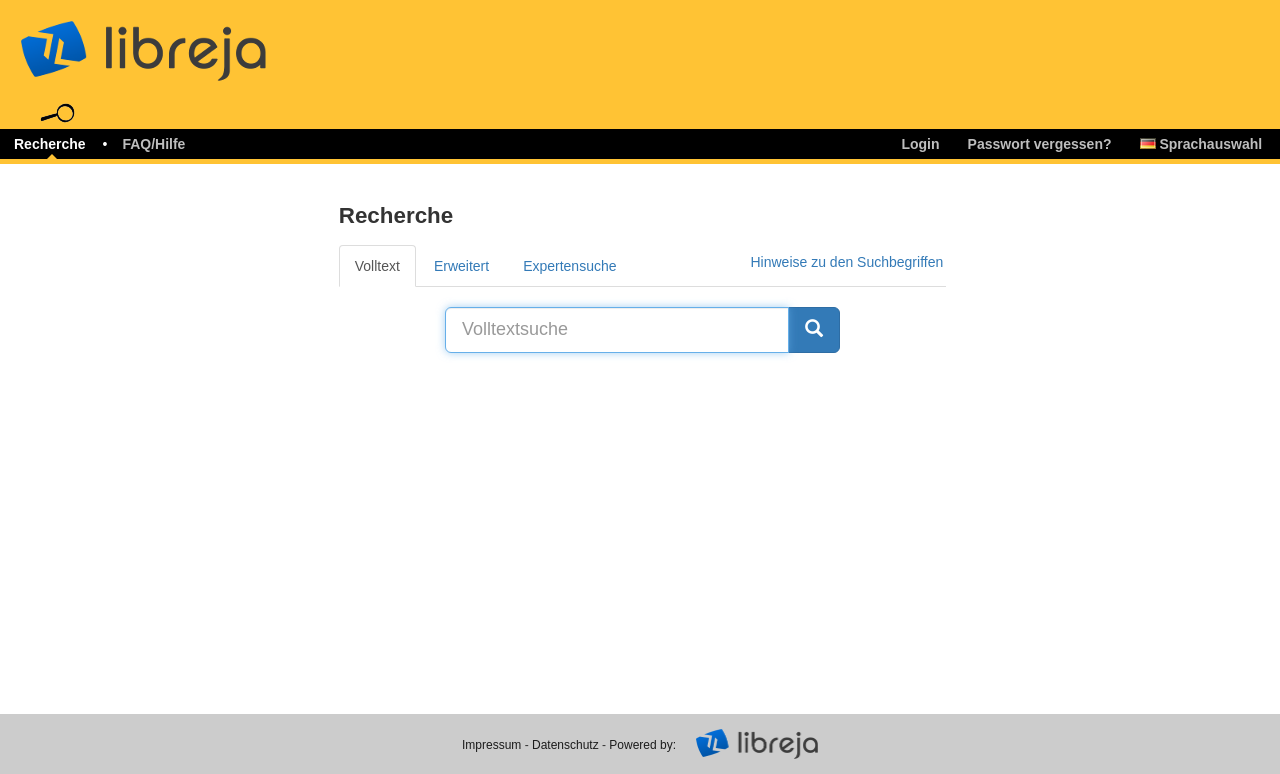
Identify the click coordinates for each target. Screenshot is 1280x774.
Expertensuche (569, 266)
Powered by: (642, 745)
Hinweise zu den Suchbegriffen (846, 262)
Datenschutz (565, 745)
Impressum (491, 745)
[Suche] (814, 330)
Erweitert (461, 266)
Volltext (377, 266)
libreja (180, 42)
